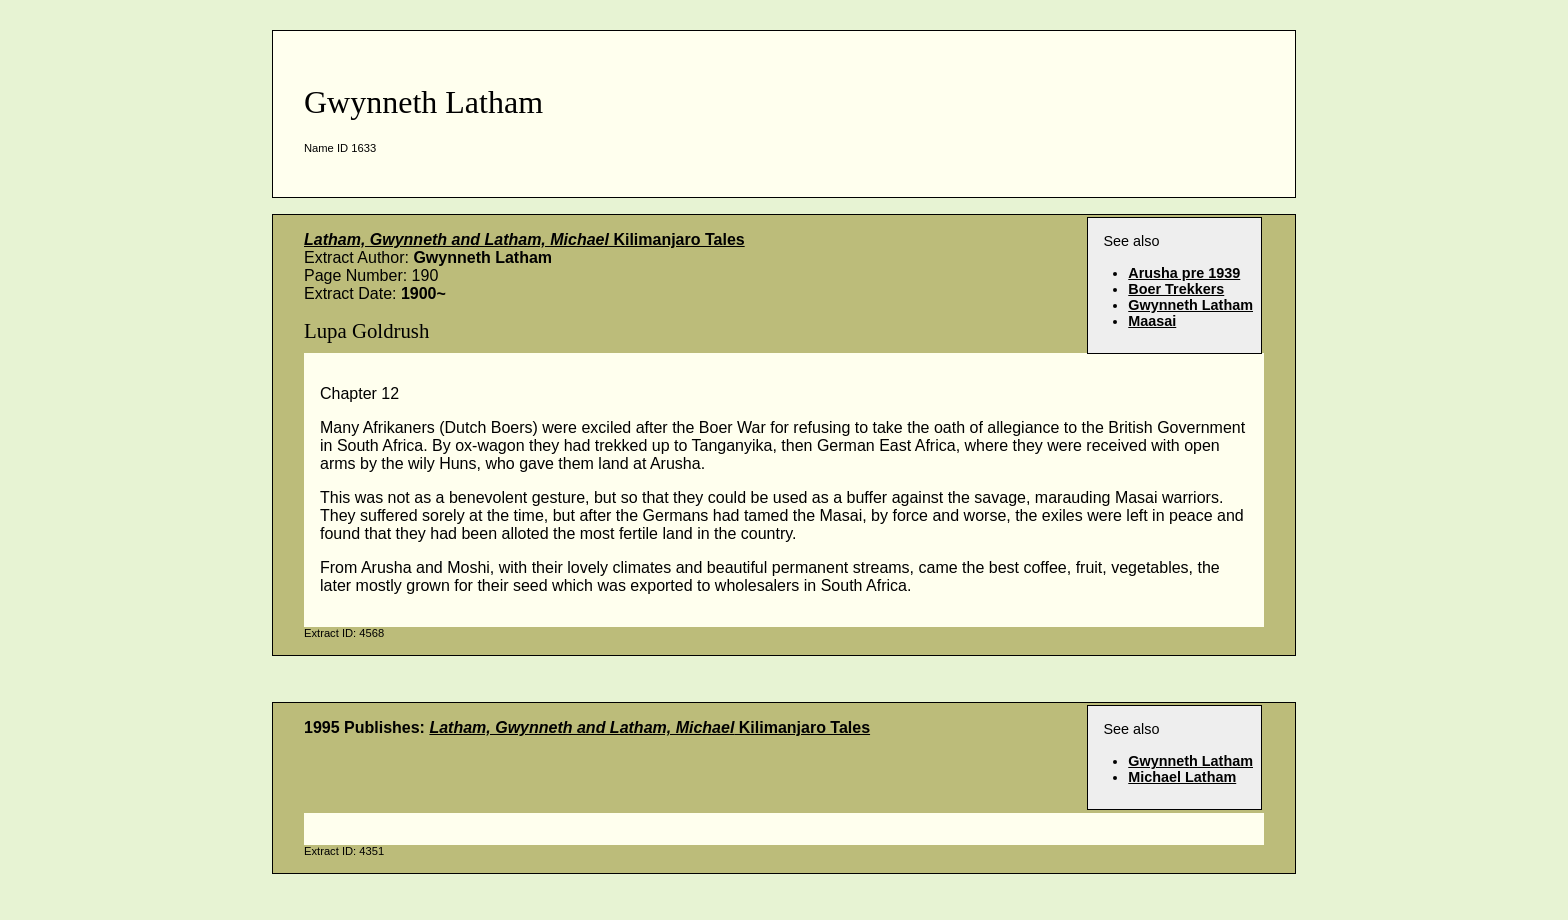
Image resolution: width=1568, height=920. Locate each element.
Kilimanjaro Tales (524, 239)
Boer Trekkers (1176, 289)
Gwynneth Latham (1190, 305)
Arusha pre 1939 (1184, 273)
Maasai (1152, 321)
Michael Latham (1182, 777)
